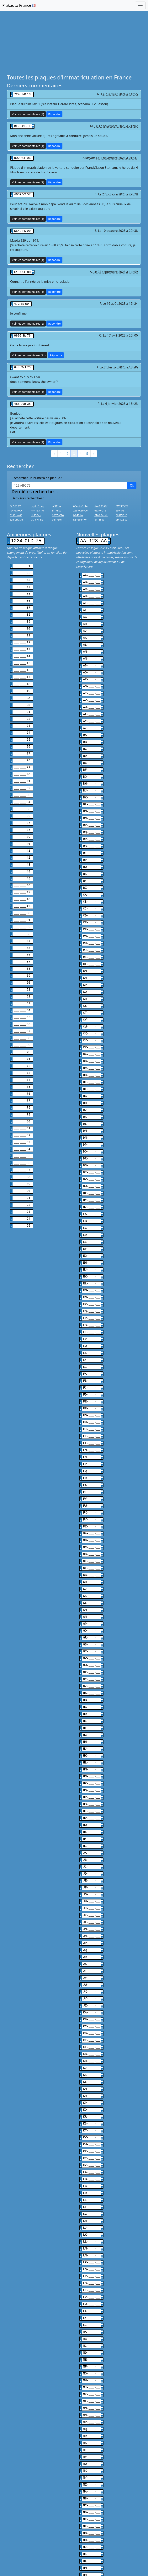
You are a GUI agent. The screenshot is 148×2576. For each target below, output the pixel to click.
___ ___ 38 (22, 810)
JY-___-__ (91, 1915)
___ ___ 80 (22, 1086)
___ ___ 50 (22, 889)
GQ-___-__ (91, 1567)
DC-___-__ (91, 1036)
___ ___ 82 (22, 1099)
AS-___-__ (91, 675)
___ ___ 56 (22, 928)
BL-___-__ (91, 787)
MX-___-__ (91, 2361)
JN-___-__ (91, 1856)
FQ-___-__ (91, 1416)
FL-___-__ (91, 1390)
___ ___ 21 (22, 699)
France (39, 2550)
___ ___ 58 (22, 942)
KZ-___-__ (91, 2072)
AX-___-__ (91, 702)
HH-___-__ (91, 1672)
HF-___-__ (91, 1659)
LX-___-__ (91, 2210)
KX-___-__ (91, 2059)
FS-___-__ (91, 1430)
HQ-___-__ (91, 1718)
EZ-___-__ (91, 1318)
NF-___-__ (91, 2413)
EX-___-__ (91, 1305)
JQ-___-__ (91, 1869)
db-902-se (121, 515)
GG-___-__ (91, 1515)
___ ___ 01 (22, 561)
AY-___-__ (91, 708)
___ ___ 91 (22, 1158)
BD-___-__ (91, 741)
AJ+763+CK (16, 506)
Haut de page (136, 2554)
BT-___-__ (91, 833)
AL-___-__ (91, 636)
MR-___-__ (91, 2328)
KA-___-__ (91, 1928)
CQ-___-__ (91, 964)
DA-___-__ (91, 1023)
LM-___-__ (91, 2151)
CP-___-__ (91, 957)
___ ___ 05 (22, 588)
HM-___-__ (91, 1698)
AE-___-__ (91, 597)
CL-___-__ (91, 938)
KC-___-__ (91, 1941)
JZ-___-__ (91, 1921)
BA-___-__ (91, 721)
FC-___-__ (91, 1338)
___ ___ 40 (22, 824)
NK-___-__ (91, 2439)
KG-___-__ (91, 1967)
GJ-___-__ (91, 1528)
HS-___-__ (91, 1731)
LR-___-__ (91, 2177)
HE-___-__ (91, 1652)
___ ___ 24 (22, 719)
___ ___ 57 (22, 935)
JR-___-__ (91, 1875)
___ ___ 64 (22, 981)
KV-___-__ (91, 2046)
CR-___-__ (91, 971)
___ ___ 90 (22, 1151)
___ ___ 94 (22, 1178)
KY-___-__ (91, 2066)
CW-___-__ (91, 997)
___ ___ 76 (22, 1060)
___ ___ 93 (22, 1171)
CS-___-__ (91, 977)
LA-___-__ (91, 2079)
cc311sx (56, 502)
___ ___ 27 (22, 738)
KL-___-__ (91, 1993)
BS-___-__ (91, 826)
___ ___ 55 (22, 922)
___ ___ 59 (22, 948)
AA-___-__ (91, 571)
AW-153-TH (37, 506)
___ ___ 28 (22, 745)
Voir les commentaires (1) (28, 145)
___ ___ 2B (22, 692)
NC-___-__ (91, 2393)
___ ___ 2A (22, 686)
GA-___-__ (91, 1475)
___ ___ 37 (22, 804)
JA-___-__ (91, 1777)
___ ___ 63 (22, 974)
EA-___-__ (91, 1174)
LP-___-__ (91, 2164)
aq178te (57, 515)
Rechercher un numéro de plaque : (37, 474)
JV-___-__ (91, 1895)
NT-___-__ (91, 2492)
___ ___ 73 (22, 1040)
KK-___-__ (91, 1987)
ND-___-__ (91, 2400)
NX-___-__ (91, 2511)
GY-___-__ (91, 1613)
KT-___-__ (91, 2039)
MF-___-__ (91, 2262)
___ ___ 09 (22, 614)
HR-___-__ (91, 1725)
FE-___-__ (91, 1351)
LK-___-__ (91, 2138)
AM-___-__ (91, 643)
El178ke (56, 506)
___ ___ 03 (22, 574)
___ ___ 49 (22, 883)
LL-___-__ (91, 2144)
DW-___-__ (91, 1148)
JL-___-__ (91, 1843)
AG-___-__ (91, 610)
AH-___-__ (91, 616)
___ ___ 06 (22, 594)
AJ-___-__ (91, 623)
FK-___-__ (91, 1384)
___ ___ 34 (22, 784)
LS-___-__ (91, 2184)
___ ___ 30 (22, 758)
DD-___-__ (91, 1043)
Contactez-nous (112, 2554)
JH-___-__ (91, 1823)
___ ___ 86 (22, 1125)
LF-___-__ (91, 2111)
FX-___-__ (91, 1456)
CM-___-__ (91, 944)
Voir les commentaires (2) (28, 114)
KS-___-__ (91, 2033)
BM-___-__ (91, 793)
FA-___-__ (91, 1325)
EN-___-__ (91, 1252)
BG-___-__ (91, 761)
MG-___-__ (91, 2269)
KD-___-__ (91, 1948)
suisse (56, 2550)
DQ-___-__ (91, 1115)
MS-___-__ (91, 2334)
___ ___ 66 (22, 994)
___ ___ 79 (22, 1079)
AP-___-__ (91, 656)
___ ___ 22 (22, 706)
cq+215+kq (37, 502)
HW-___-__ (91, 1751)
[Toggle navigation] (140, 5)
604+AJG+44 (80, 502)
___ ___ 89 (22, 1145)
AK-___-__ (91, 630)
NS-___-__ (91, 2485)
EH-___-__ (91, 1220)
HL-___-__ (91, 1692)
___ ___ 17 (22, 666)
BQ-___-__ (91, 813)
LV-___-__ (91, 2197)
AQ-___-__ (91, 662)
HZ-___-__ (91, 1771)
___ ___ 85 (22, 1119)
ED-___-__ (91, 1193)
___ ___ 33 (22, 778)
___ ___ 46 (22, 863)
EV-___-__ (91, 1292)
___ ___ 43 (22, 843)
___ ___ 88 (22, 1138)
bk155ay (36, 511)
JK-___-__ (91, 1836)
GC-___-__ (91, 1489)
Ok (132, 481)
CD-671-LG (37, 515)
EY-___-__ (91, 1312)
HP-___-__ (91, 1711)
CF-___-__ (91, 905)
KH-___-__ (91, 1974)
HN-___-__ (91, 1705)
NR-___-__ (91, 2479)
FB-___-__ (91, 1331)
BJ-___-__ (91, 774)
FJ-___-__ (91, 1377)
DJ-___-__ (91, 1075)
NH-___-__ (91, 2426)
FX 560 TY (15, 502)
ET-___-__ (91, 1285)
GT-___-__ (91, 1587)
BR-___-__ (91, 820)
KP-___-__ (91, 2013)
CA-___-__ (91, 872)
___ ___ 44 (22, 850)
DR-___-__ (91, 1121)
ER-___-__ (91, 1272)
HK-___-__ (91, 1685)
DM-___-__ (91, 1095)
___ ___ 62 (22, 968)
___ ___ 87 (22, 1132)
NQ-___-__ (91, 2472)
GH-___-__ (91, 1521)
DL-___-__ (91, 1089)
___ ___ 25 (22, 725)
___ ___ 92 (22, 1165)
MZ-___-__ (91, 2374)
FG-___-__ (91, 1364)
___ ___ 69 (22, 1014)
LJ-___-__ (91, 2131)
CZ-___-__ (91, 1016)
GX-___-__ (91, 1607)
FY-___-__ (91, 1462)
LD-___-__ (91, 2098)
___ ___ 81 (22, 1092)
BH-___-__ (91, 767)
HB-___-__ (91, 1633)
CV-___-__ (91, 990)
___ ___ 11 (22, 627)
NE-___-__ (91, 2407)
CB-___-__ (91, 879)
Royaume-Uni (23, 2558)
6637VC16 (100, 506)
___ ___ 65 (22, 988)
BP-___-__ (91, 807)
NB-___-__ (91, 2387)
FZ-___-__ (91, 1469)
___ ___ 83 (22, 1106)
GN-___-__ (91, 1554)
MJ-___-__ (91, 2282)
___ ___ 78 (22, 1073)
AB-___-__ (91, 577)
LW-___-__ (91, 2203)
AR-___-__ (91, 669)
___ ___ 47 (22, 869)
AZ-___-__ (91, 715)
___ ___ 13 (22, 640)
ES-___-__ (91, 1279)
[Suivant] (93, 449)
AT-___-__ (91, 682)
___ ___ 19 (22, 679)
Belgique (20, 2550)
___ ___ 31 (22, 765)
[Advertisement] (74, 42)
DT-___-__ (91, 1134)
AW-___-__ (91, 695)
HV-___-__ (91, 1744)
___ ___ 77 (22, 1066)
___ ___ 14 (22, 647)
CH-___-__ (91, 918)
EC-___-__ (91, 1187)
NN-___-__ (91, 2459)
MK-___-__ (91, 2289)
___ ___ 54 (22, 915)
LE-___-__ (91, 2105)
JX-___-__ (91, 1908)
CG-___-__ (91, 912)
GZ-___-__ (91, 1620)
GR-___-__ (91, 1574)
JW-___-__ (91, 1902)
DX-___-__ (91, 1154)
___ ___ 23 (22, 712)
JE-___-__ (91, 1803)
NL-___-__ (91, 2446)
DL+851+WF (80, 515)
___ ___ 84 (22, 1112)
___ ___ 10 (22, 620)
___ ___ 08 (22, 607)
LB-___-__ (91, 2085)
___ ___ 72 (22, 1033)
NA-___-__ (91, 2380)
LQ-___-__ (91, 2170)
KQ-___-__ (91, 2020)
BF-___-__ (91, 754)
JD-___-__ (91, 1797)
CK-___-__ (91, 931)
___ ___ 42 (22, 837)
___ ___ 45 (22, 856)
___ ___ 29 (22, 751)
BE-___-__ (91, 748)
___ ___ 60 (22, 955)
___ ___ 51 (22, 896)
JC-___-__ (91, 1790)
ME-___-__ (91, 2256)
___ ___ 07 (22, 601)
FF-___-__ (91, 1357)
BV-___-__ (91, 839)
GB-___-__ (91, 1482)
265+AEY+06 (80, 506)
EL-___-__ (91, 1239)
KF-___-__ (91, 1961)
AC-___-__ (91, 584)
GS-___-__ (91, 1580)
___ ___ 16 (22, 660)
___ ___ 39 (22, 817)
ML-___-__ (91, 2295)
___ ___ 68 (22, 1007)
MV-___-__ (91, 2348)
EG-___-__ (91, 1213)
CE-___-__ (91, 898)
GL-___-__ (91, 1541)
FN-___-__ (91, 1403)
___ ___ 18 (22, 673)
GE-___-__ (91, 1502)
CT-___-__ (91, 984)
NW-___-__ (91, 2505)
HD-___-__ (91, 1646)
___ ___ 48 (22, 876)
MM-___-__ (91, 2302)
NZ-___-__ (91, 2525)
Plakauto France (18, 5)
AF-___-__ (91, 603)
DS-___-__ (91, 1128)
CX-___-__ (91, 1003)
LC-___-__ (91, 2092)
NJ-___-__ (91, 2433)
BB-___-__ (91, 728)
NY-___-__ (91, 2518)
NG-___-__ (91, 2420)
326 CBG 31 (16, 515)
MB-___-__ (91, 2236)
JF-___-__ (91, 1810)
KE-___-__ (91, 1954)
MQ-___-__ (91, 2321)
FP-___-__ (91, 1410)
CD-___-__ (91, 892)
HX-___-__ (91, 1757)
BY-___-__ (91, 859)
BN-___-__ (91, 800)
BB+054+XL (101, 511)
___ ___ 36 (22, 797)
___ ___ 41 (22, 830)
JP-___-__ (91, 1862)
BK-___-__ (91, 780)
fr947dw (78, 511)
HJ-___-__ (91, 1679)
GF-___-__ (91, 1508)
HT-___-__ (91, 1738)
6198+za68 (16, 511)
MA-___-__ (91, 2230)
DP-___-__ (91, 1108)
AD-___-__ (91, 590)
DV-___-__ (91, 1141)
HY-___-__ (91, 1764)
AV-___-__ (91, 689)
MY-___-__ (91, 2367)
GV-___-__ (91, 1593)
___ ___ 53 (22, 909)
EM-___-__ (91, 1246)
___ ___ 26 (22, 732)
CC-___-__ (91, 885)
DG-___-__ (91, 1062)
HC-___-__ (91, 1639)
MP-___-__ (91, 2315)
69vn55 (120, 506)
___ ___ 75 (22, 1053)
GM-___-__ (91, 1548)
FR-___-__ (91, 1423)
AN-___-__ (91, 649)
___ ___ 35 (22, 791)
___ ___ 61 (22, 961)
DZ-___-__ (91, 1167)
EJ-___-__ (91, 1226)
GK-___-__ (91, 1534)
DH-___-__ (91, 1069)
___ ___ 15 (22, 653)
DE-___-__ (91, 1049)
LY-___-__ (91, 2216)
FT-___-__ (91, 1436)
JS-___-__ (91, 1882)
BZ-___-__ (91, 866)
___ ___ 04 (22, 581)
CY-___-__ (91, 1010)
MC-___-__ (91, 2243)
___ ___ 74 (22, 1047)
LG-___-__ (91, 2118)
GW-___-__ (91, 1600)
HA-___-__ (91, 1626)
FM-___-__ (91, 1397)
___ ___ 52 (22, 902)
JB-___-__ (91, 1784)
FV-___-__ (91, 1443)
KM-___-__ (91, 2000)
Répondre (54, 114)
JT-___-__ (91, 1889)
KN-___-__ (91, 2007)
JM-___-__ (91, 1849)
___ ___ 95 (22, 1184)
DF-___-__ (91, 1056)
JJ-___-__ (91, 1830)
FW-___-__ (91, 1449)
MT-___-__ (91, 2341)
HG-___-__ (91, 1666)
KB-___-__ (91, 1934)
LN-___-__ (91, 2157)
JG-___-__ (91, 1816)
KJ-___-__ (91, 1980)
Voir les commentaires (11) (28, 352)
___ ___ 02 (22, 568)
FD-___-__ (91, 1344)
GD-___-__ (91, 1495)
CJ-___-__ (91, 925)
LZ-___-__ (91, 2223)
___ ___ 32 (22, 771)
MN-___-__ (91, 2308)
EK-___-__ (91, 1233)
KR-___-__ (91, 2026)
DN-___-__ (91, 1102)
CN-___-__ (91, 951)
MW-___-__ (91, 2354)
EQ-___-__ (91, 1266)
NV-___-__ (91, 2498)
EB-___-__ (91, 1180)
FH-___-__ (91, 1371)
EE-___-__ (91, 1200)
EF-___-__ (91, 1207)
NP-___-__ (91, 2466)
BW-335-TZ (122, 502)
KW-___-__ (91, 2052)
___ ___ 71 (22, 1027)
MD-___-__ (91, 2249)
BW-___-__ (91, 846)
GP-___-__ (91, 1561)
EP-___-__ (91, 1259)
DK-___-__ (91, 1082)
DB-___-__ (91, 1030)
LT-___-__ (91, 2190)
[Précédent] (54, 449)
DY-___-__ (91, 1161)
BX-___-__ (91, 853)
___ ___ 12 (22, 633)
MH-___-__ (91, 2275)
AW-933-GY (100, 502)
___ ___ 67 (22, 1001)
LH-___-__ (91, 2125)
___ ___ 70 (22, 1020)
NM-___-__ (91, 2452)
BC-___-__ (91, 734)
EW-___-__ (91, 1298)
